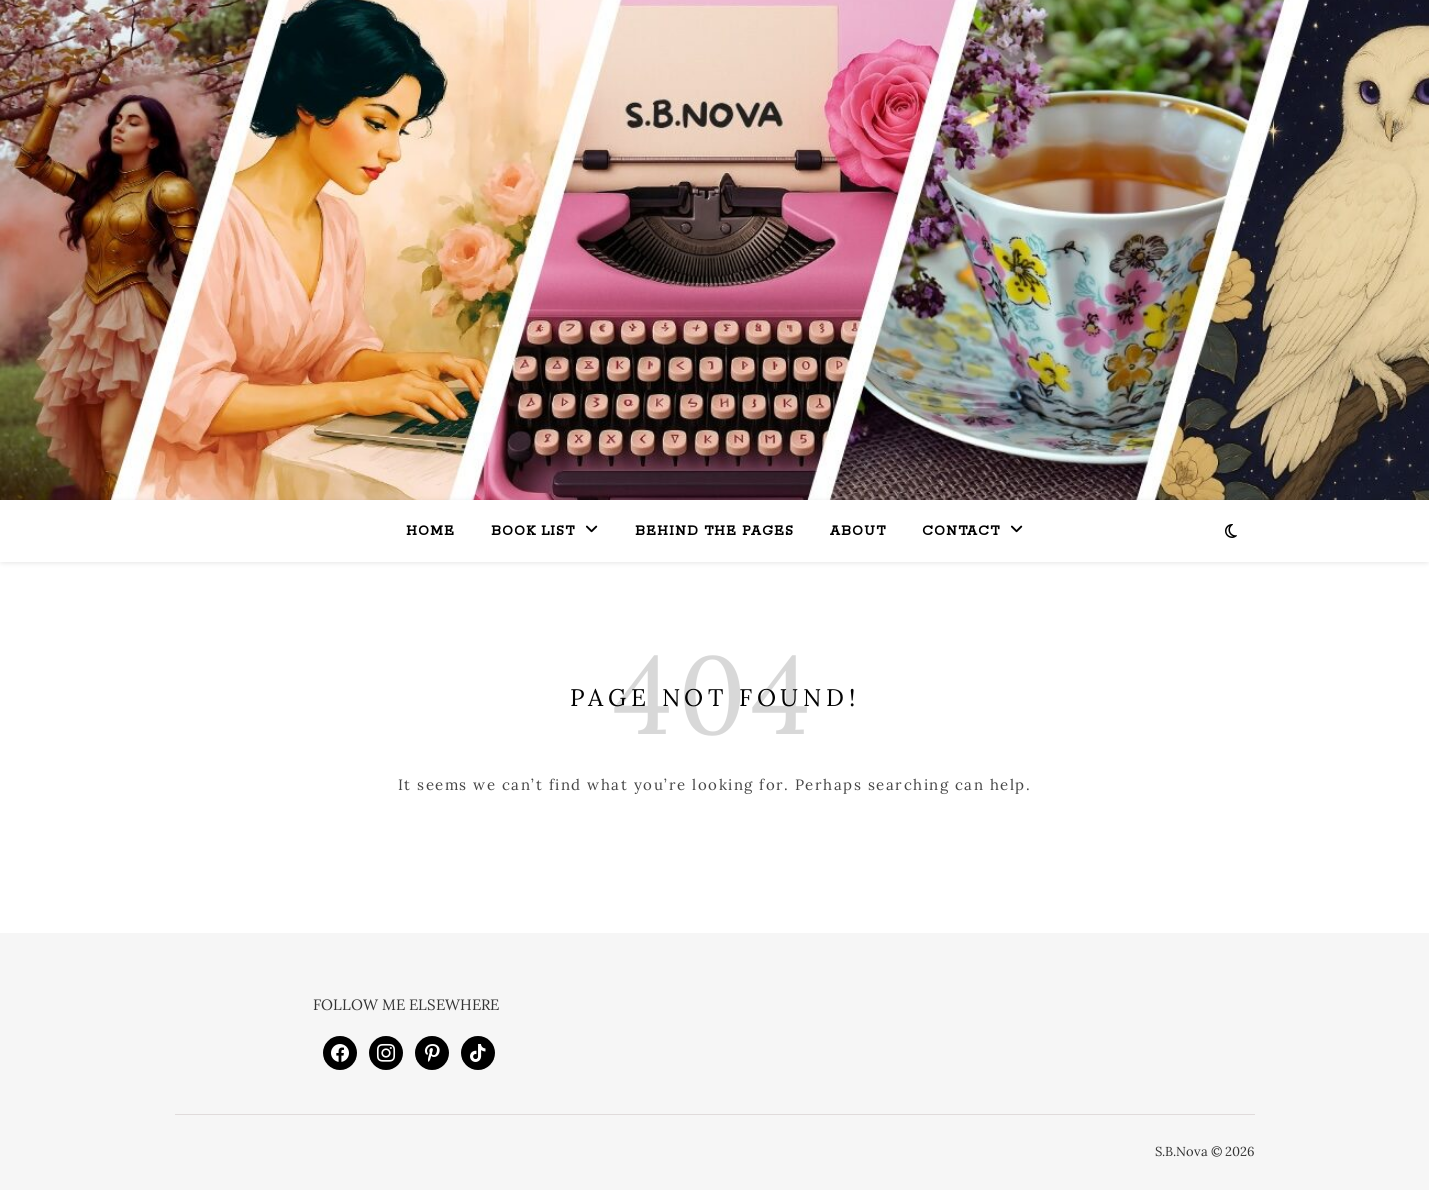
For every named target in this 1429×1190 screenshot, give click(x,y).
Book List (533, 531)
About (858, 531)
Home (430, 531)
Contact (961, 531)
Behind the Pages (714, 531)
